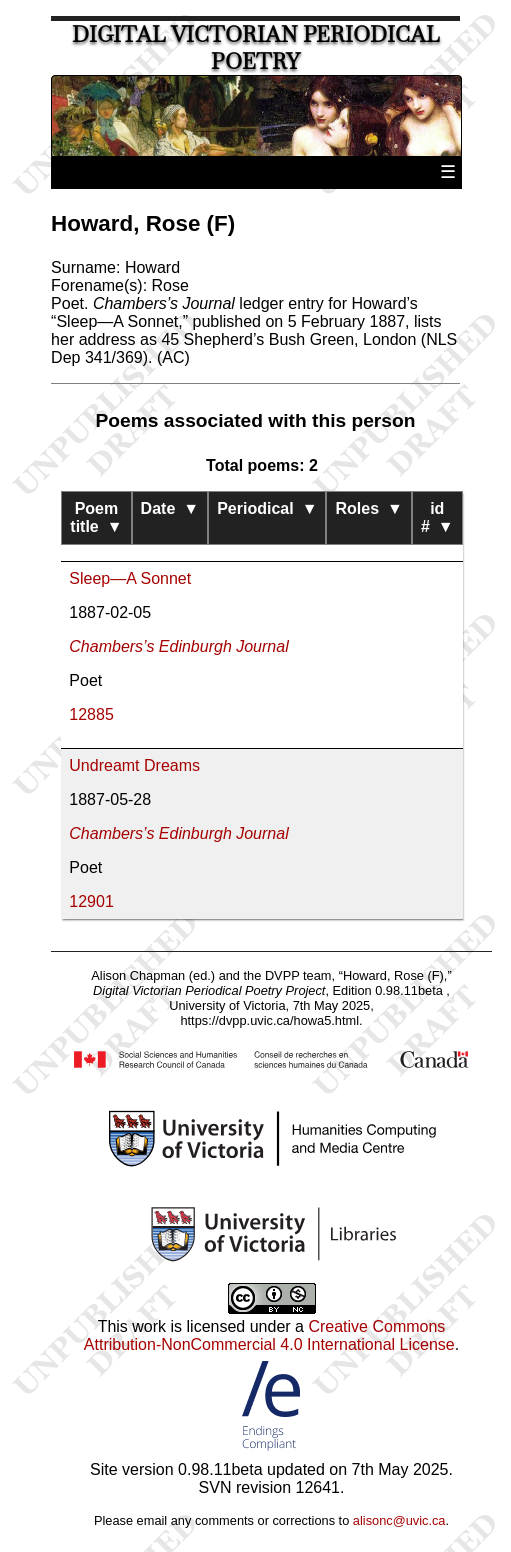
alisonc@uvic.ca (399, 1520)
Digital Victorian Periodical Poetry (256, 48)
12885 (91, 714)
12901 (91, 901)
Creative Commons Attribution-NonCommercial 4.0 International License (269, 1335)
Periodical (267, 508)
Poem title (96, 517)
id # (437, 517)
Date (170, 508)
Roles (368, 508)
